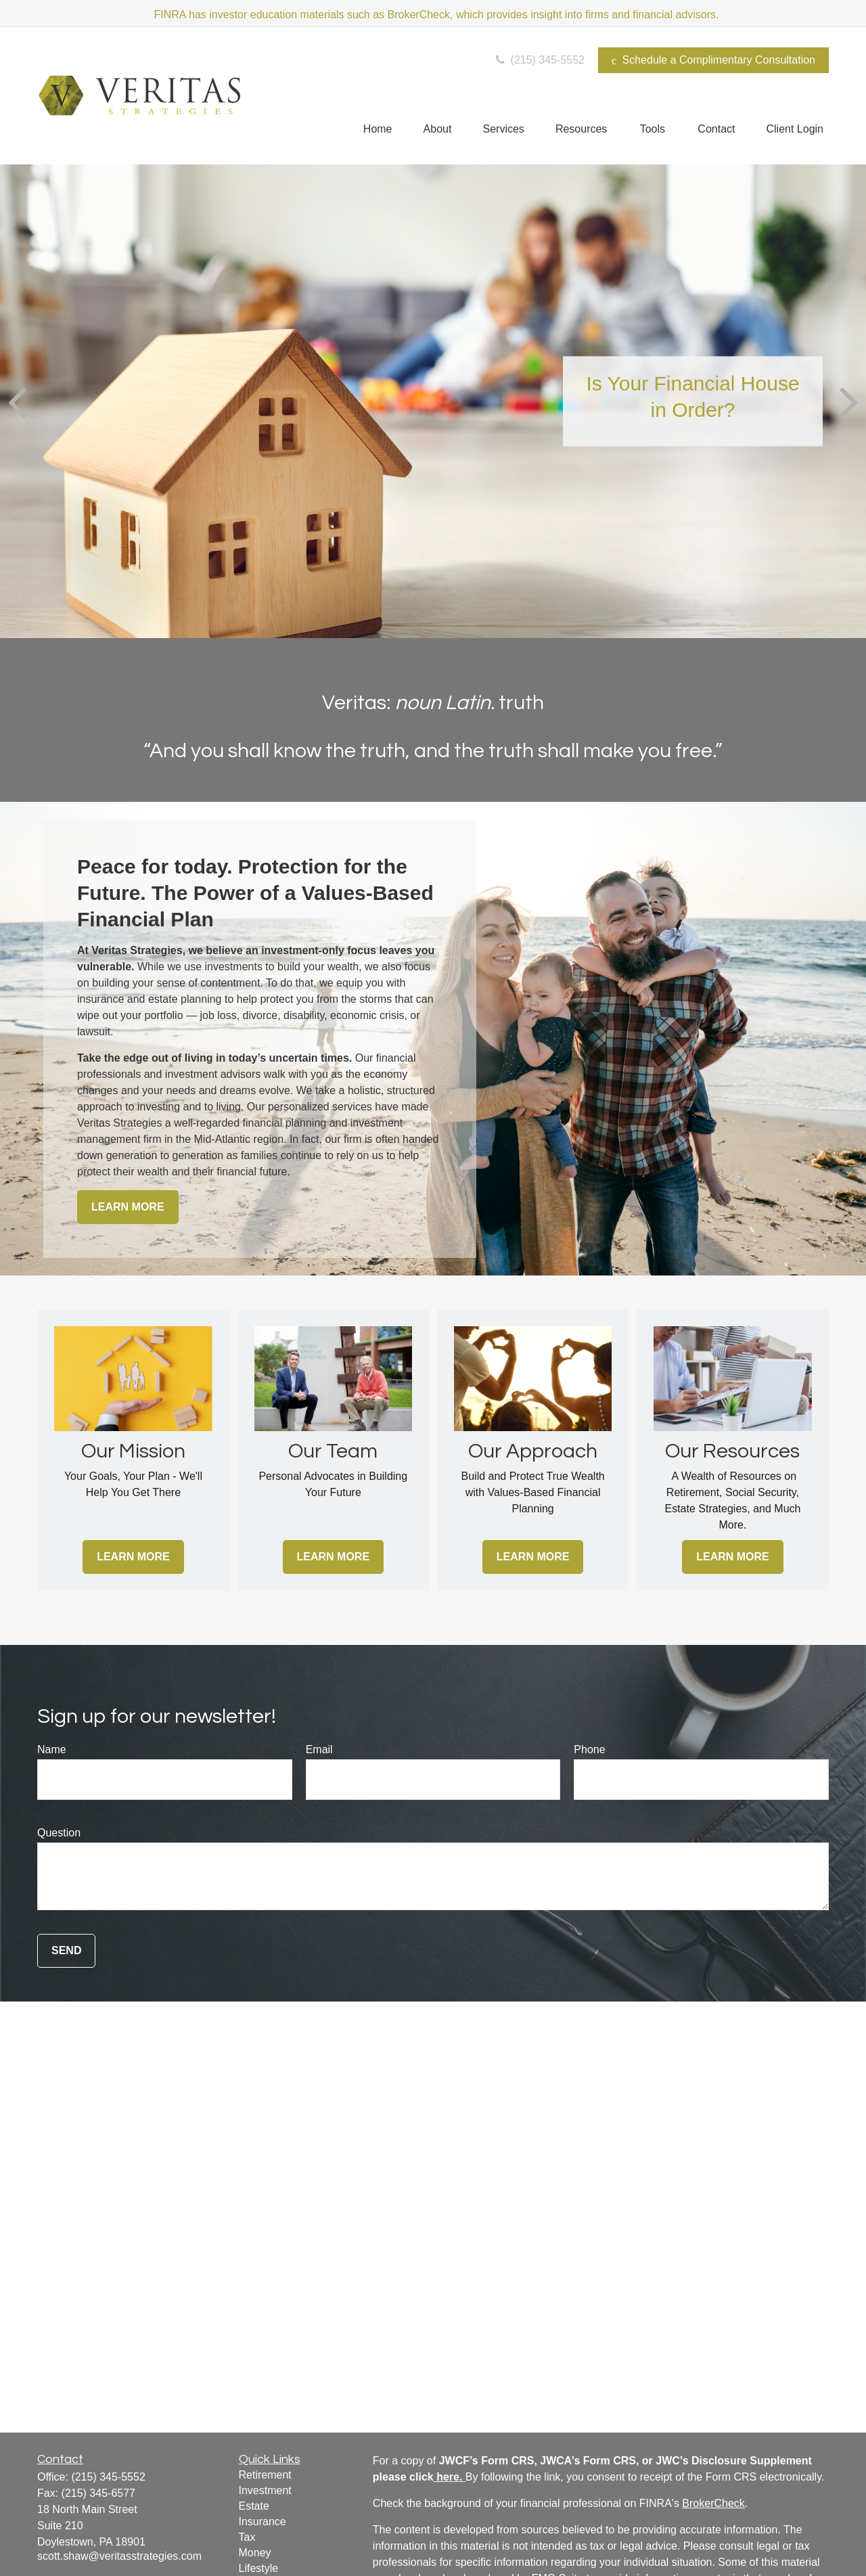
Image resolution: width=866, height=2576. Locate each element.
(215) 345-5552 (539, 60)
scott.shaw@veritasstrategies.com (119, 2556)
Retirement (265, 2475)
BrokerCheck (713, 2503)
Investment (265, 2490)
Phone (589, 1749)
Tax (247, 2537)
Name (51, 1749)
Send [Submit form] (66, 1950)
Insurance (262, 2521)
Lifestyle (259, 2568)
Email (319, 1749)
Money (255, 2552)
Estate (254, 2506)
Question (59, 1832)
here (447, 2477)
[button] (378, 129)
